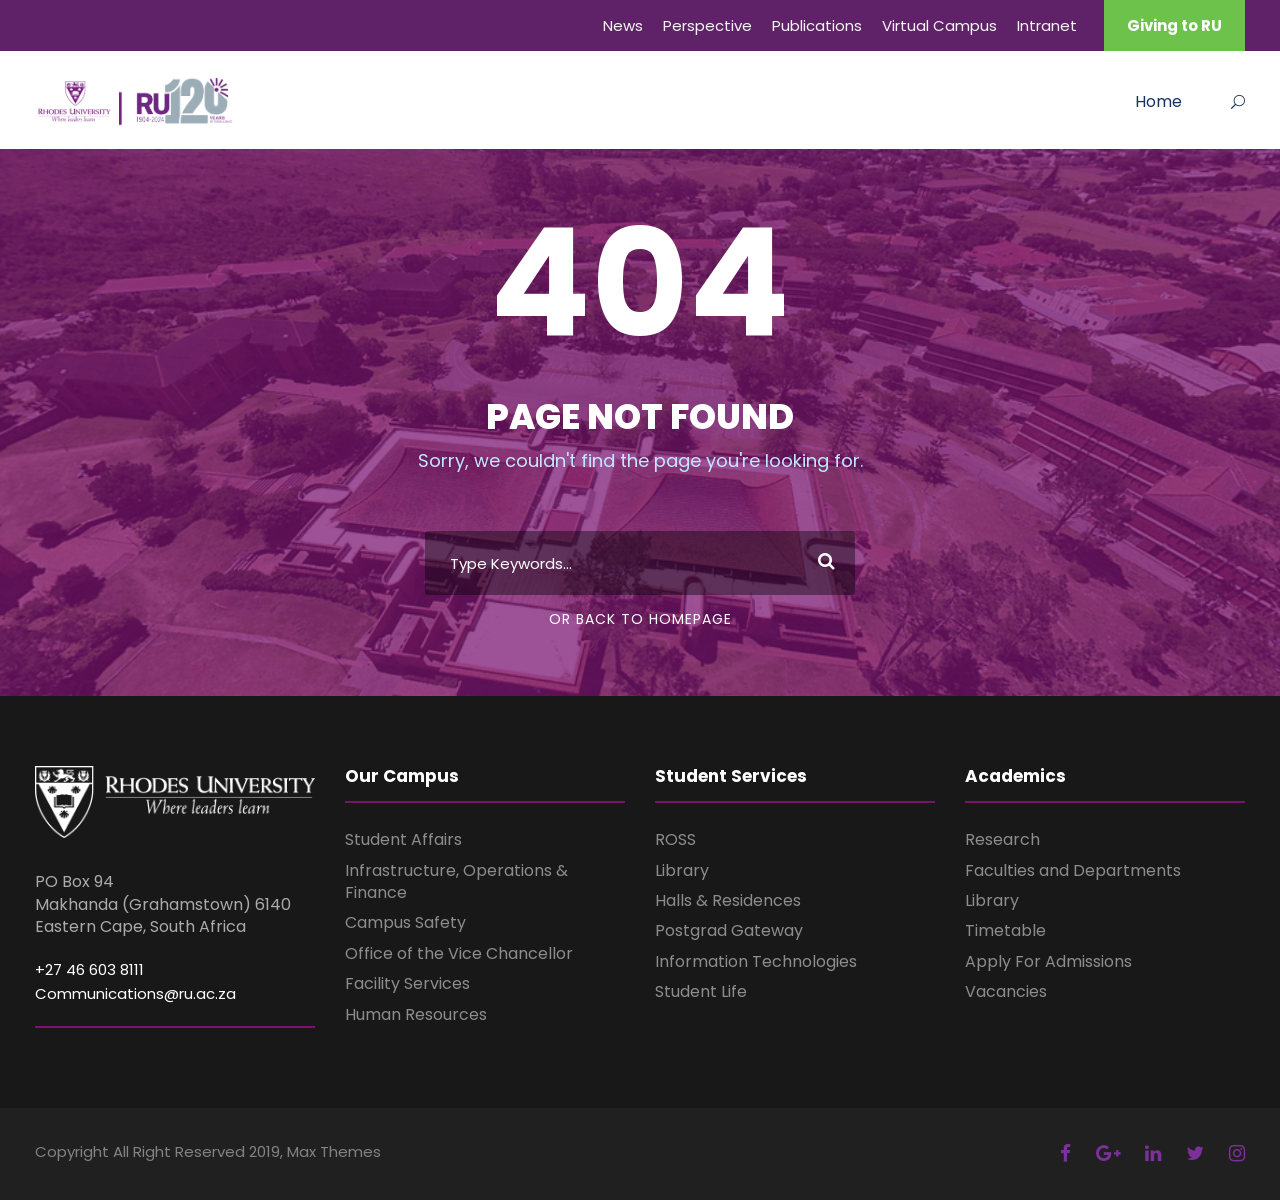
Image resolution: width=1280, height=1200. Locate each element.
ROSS (675, 839)
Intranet (1047, 25)
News (623, 25)
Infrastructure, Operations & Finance (456, 881)
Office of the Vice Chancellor (459, 953)
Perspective (707, 25)
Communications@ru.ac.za (135, 993)
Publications (817, 25)
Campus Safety (405, 922)
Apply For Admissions (1048, 961)
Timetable (1005, 930)
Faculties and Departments (1073, 870)
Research (1002, 839)
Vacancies (1006, 991)
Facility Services (407, 983)
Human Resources (416, 1014)
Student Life (701, 991)
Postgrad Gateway (729, 930)
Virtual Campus (939, 25)
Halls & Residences (728, 900)
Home (1158, 101)
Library (682, 870)
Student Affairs (403, 839)
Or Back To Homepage (640, 619)
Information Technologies (756, 961)
